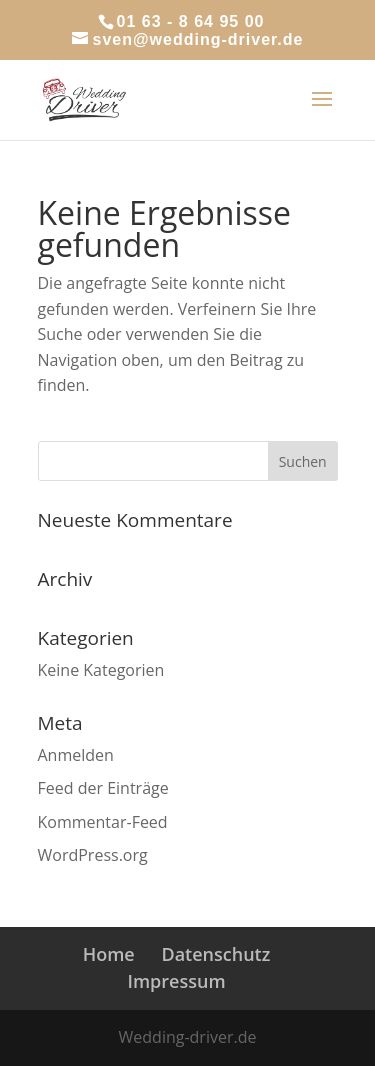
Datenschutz (215, 954)
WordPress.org (93, 855)
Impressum (176, 981)
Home (109, 954)
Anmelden (76, 755)
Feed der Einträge (103, 788)
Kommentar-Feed (103, 822)
